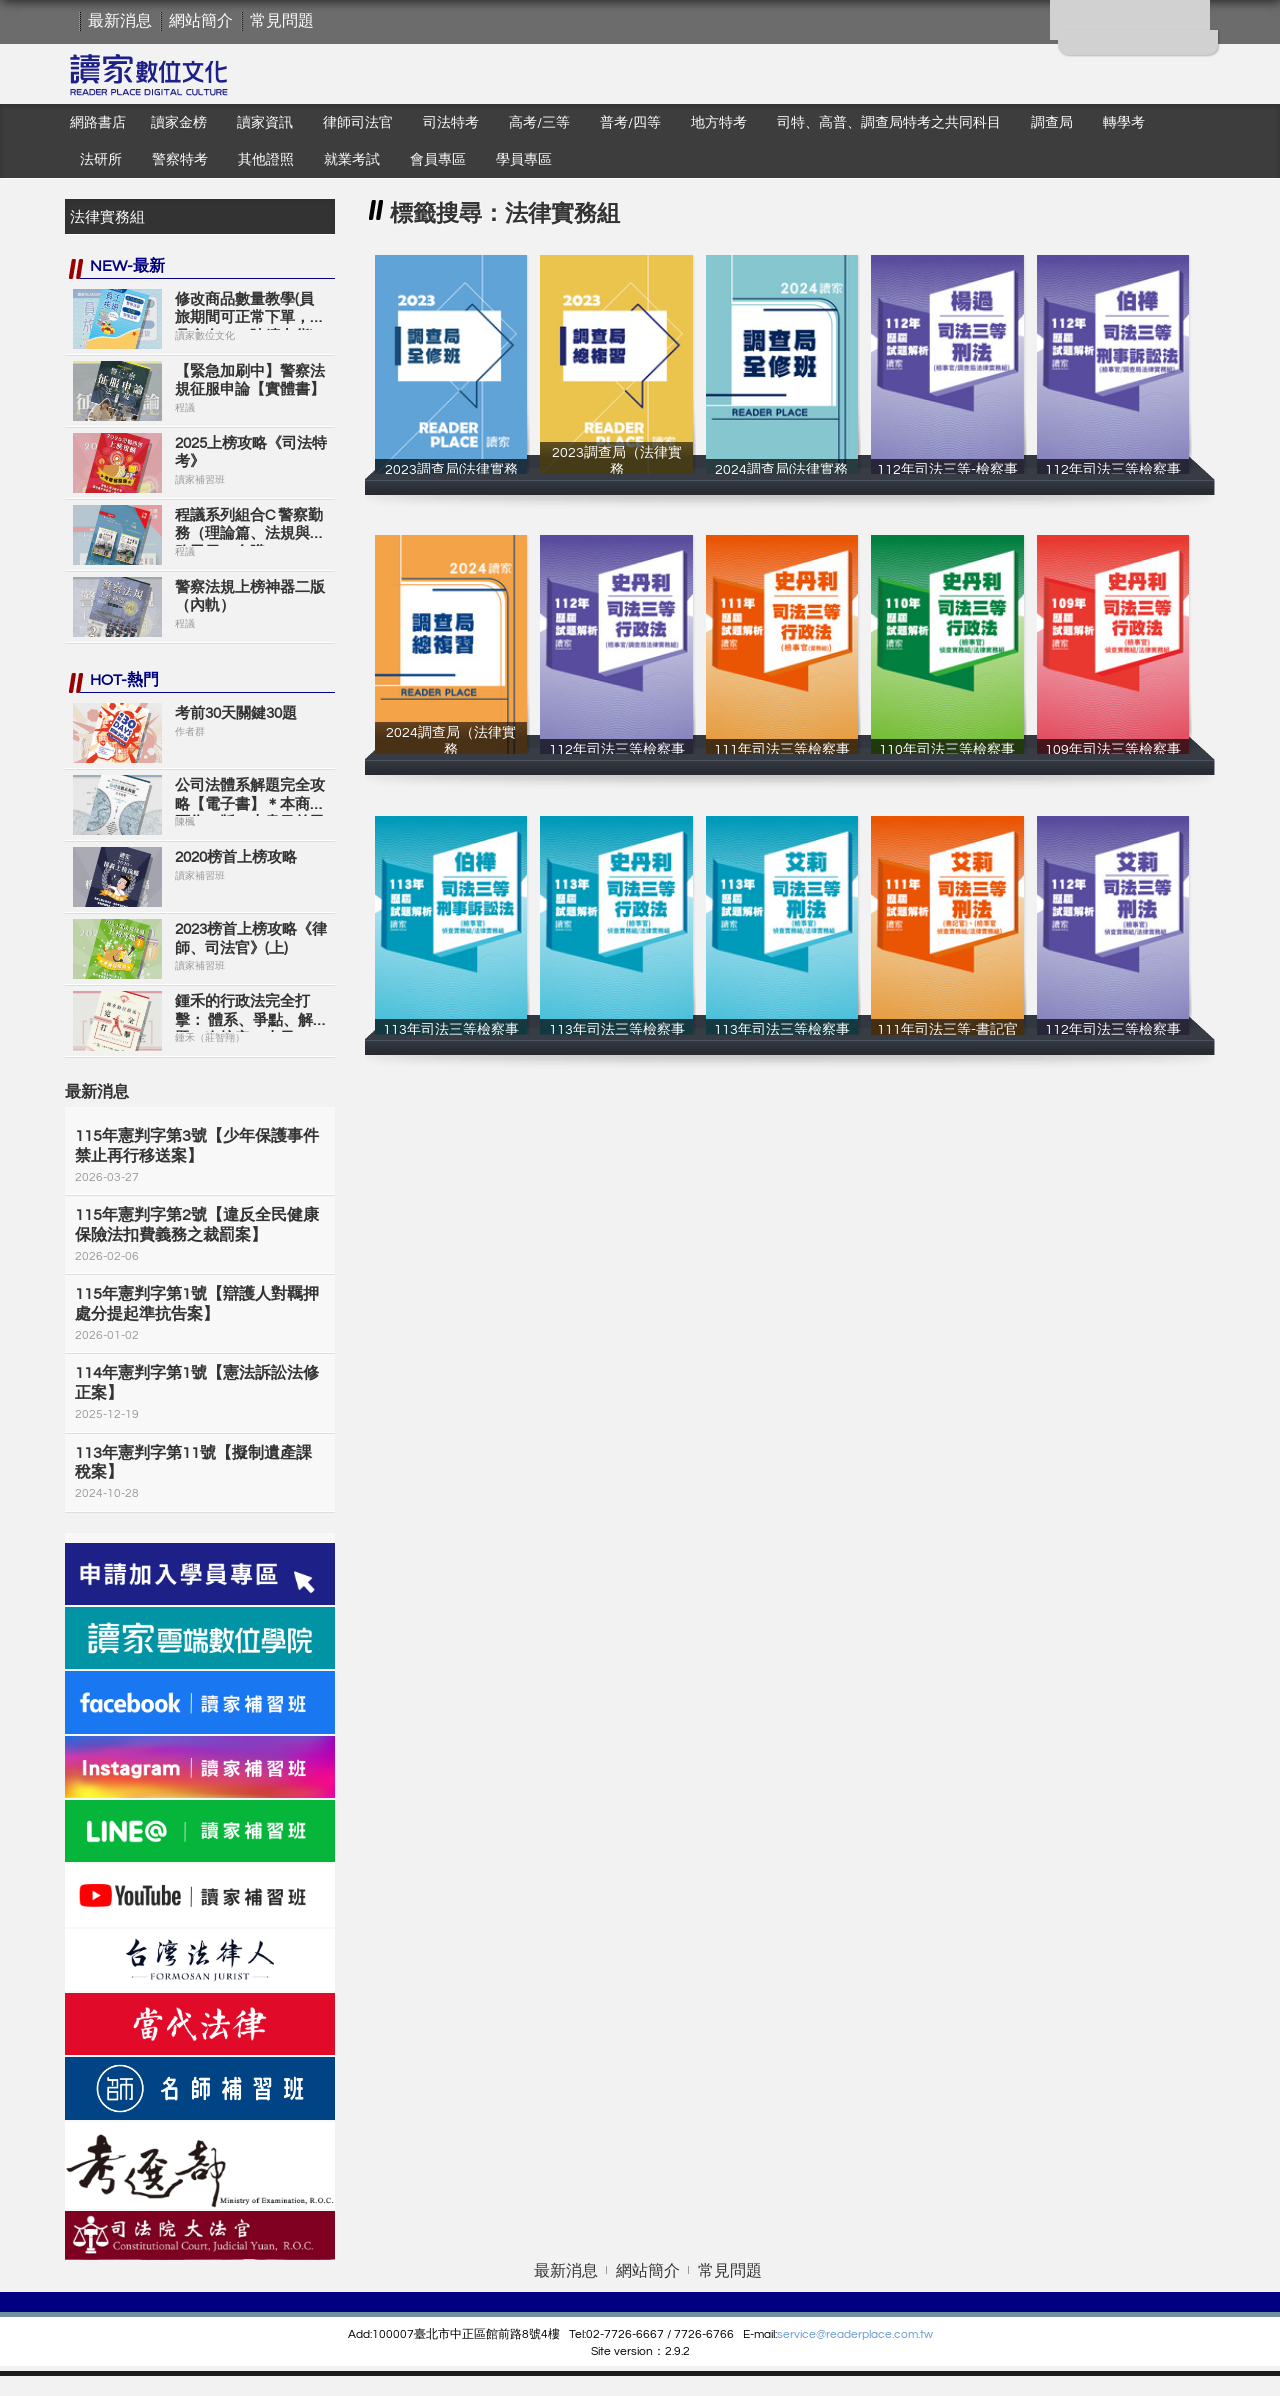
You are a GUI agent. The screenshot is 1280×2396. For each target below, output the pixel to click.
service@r (803, 2334)
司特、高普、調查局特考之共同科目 (889, 123)
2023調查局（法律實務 (616, 470)
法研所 (101, 160)
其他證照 (266, 160)
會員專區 (438, 160)
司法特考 (451, 123)
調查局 (1052, 123)
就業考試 (352, 160)
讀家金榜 (179, 123)
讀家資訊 (265, 123)
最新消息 (120, 21)
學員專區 (524, 160)
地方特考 (719, 123)
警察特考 (180, 160)
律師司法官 (358, 123)
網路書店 (98, 123)
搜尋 (315, 216)
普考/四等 (630, 123)
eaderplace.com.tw (881, 2334)
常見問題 (282, 21)
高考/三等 (539, 123)
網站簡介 (201, 21)
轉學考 (1124, 123)
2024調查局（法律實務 (451, 750)
